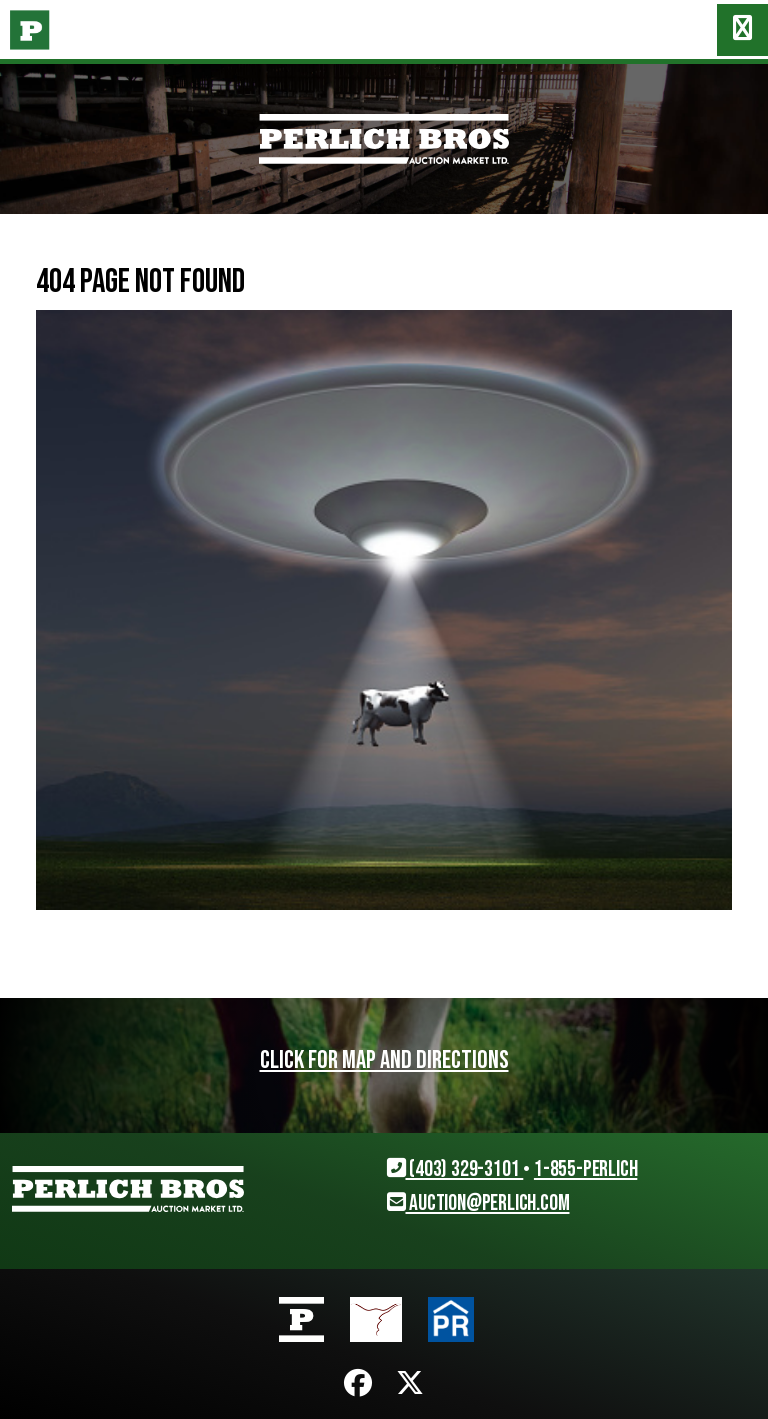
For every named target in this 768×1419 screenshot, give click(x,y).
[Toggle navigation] (742, 30)
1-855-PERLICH (585, 1169)
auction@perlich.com (478, 1203)
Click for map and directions (384, 1060)
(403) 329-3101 (455, 1169)
